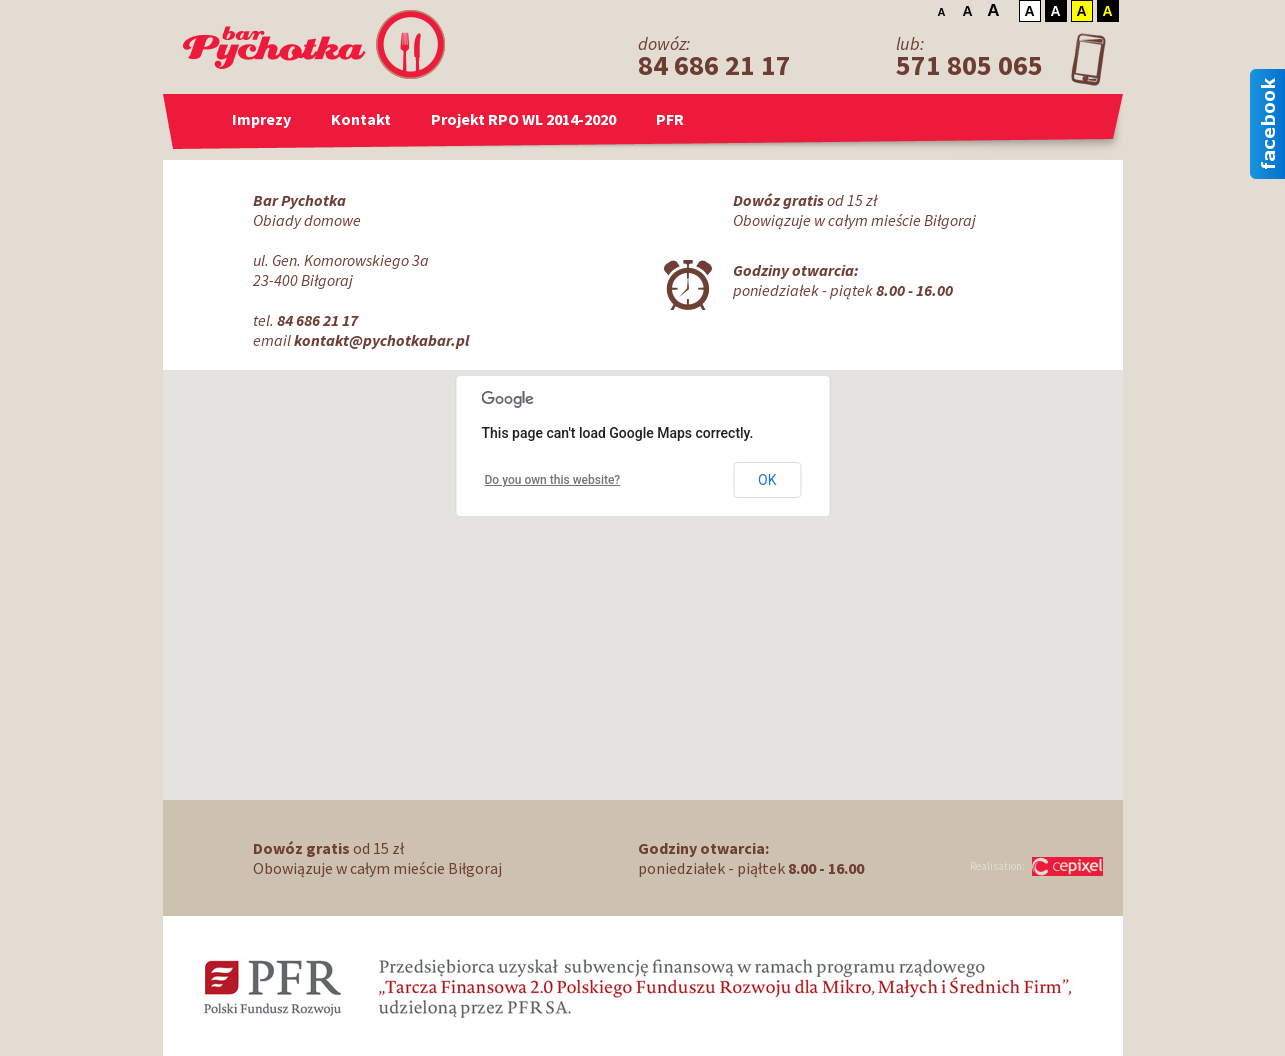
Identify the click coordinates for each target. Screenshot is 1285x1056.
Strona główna (200, 119)
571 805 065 (969, 65)
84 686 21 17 (714, 65)
